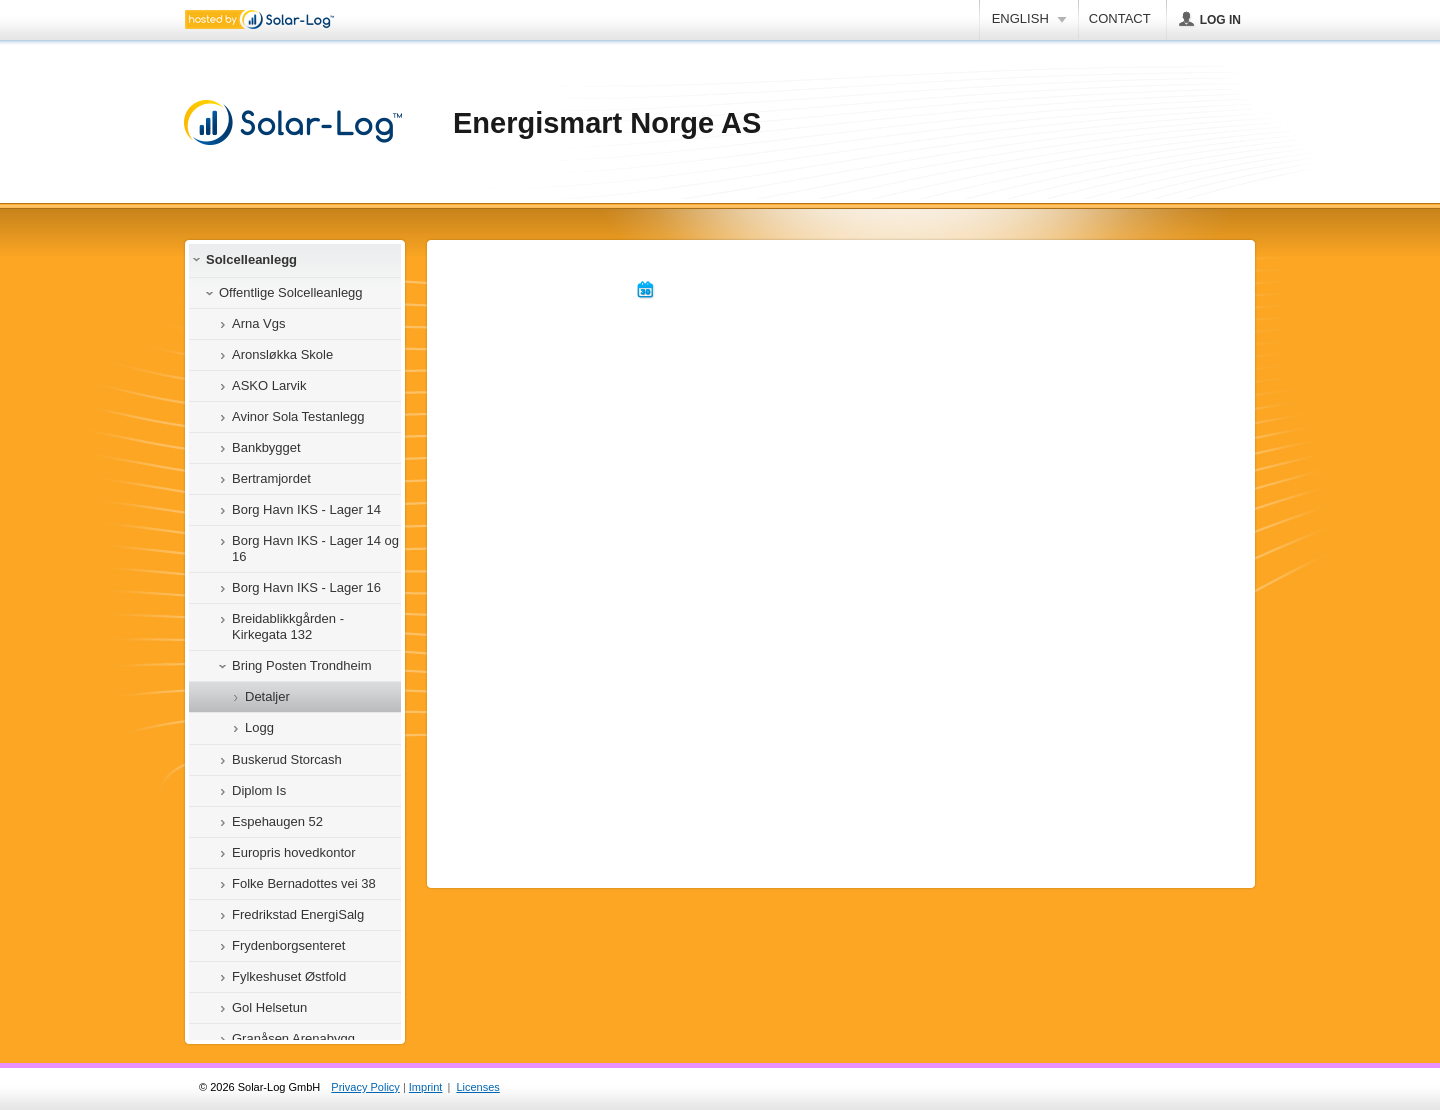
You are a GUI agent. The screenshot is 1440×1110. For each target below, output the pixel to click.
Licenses (477, 1087)
